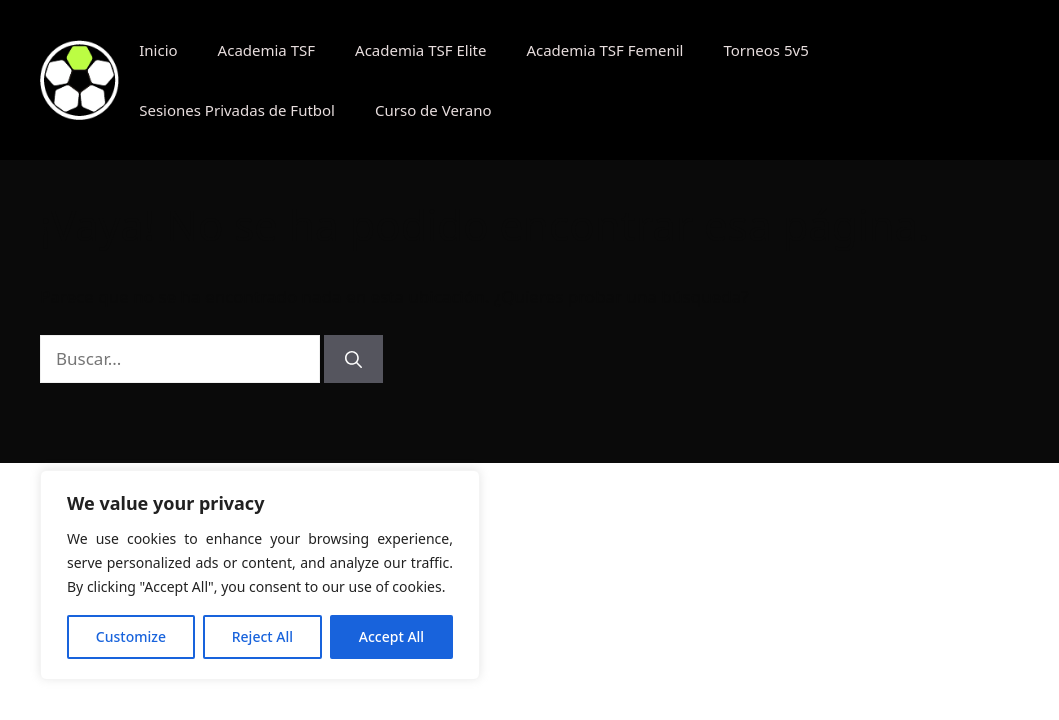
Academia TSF (266, 50)
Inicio (158, 50)
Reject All (262, 636)
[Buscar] (353, 359)
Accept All (391, 636)
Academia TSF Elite (420, 50)
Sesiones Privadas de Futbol (237, 110)
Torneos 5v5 (765, 50)
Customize (131, 636)
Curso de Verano (433, 110)
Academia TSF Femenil (604, 50)
